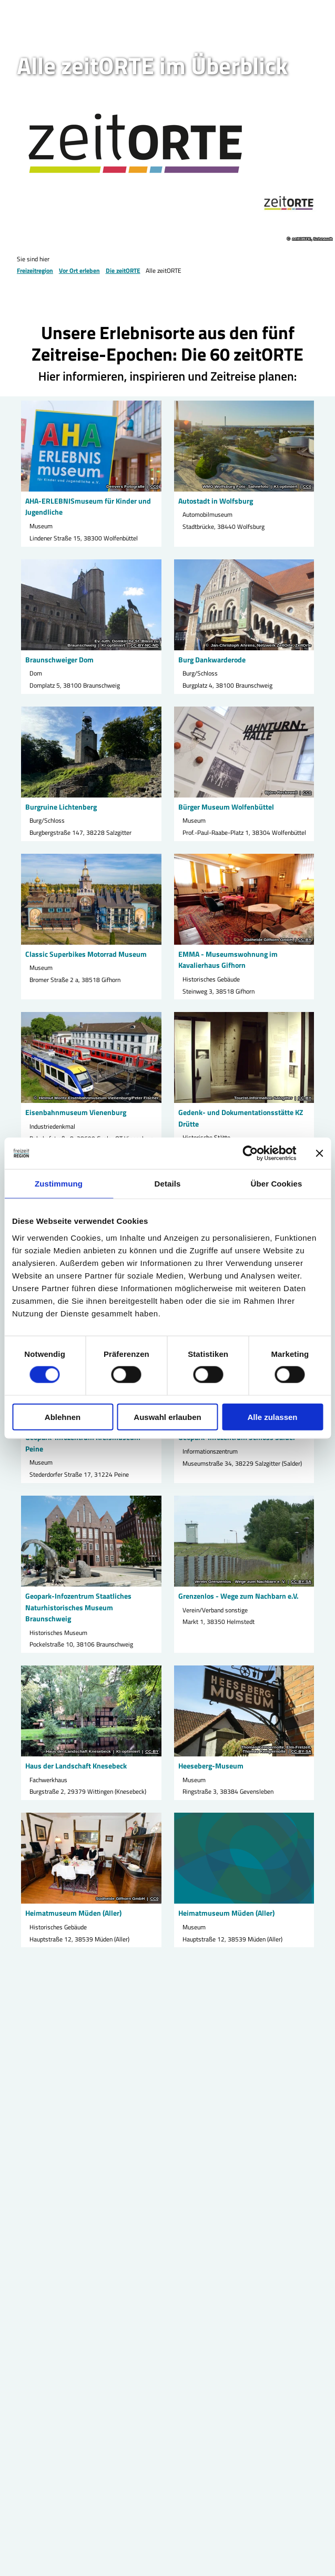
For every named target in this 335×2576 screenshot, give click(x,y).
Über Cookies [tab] (276, 1183)
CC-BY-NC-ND (144, 645)
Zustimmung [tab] (59, 1183)
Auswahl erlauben (167, 1416)
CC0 (154, 487)
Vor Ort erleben (79, 270)
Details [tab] (168, 1183)
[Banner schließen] (319, 1153)
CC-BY (304, 940)
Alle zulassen (272, 1416)
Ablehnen (62, 1416)
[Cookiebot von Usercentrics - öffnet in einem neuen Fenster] (250, 1153)
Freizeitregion (35, 270)
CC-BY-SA (301, 1582)
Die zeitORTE (123, 270)
